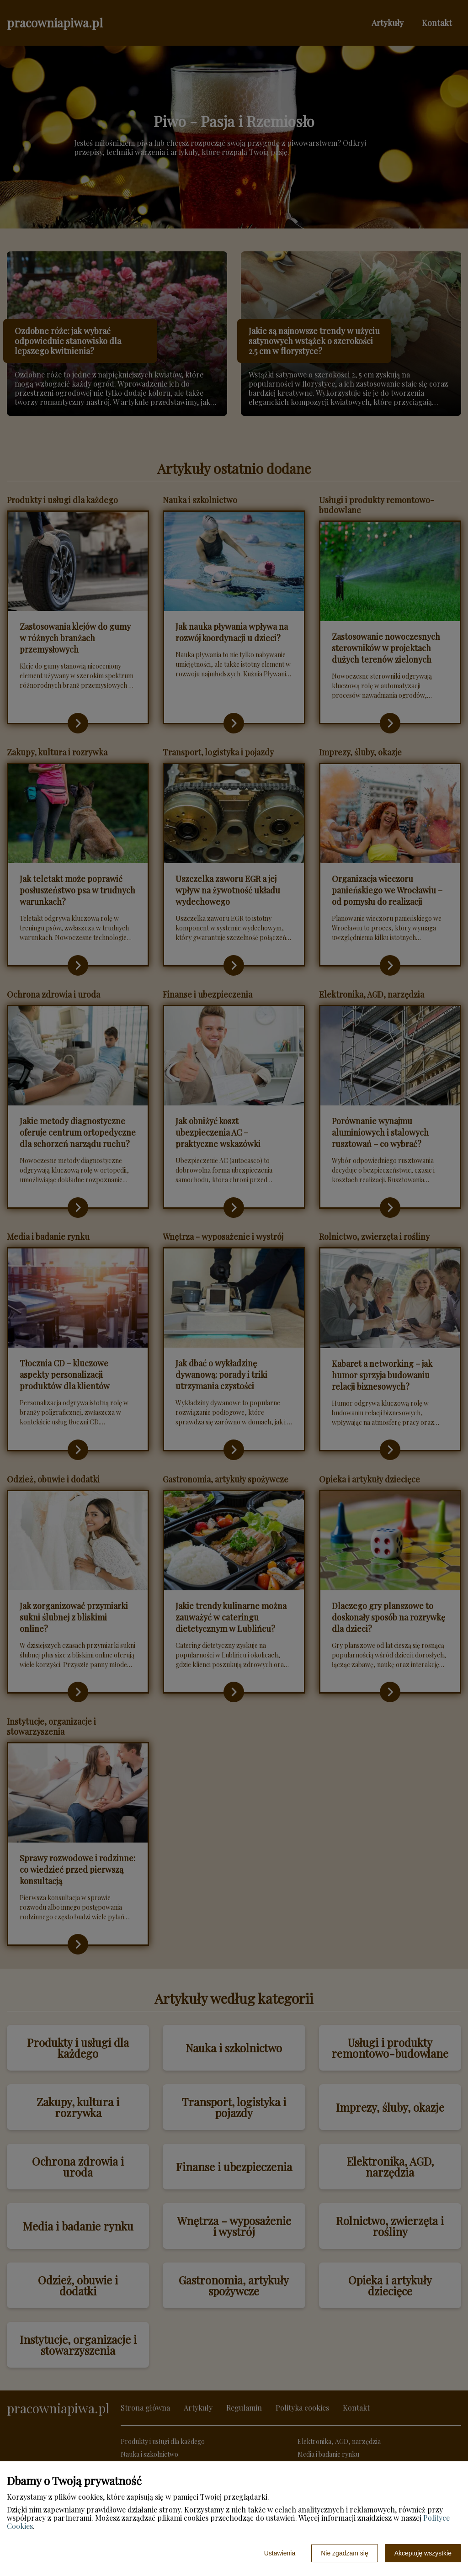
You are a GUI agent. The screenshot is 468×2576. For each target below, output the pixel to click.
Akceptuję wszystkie (423, 2553)
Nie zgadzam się (344, 2553)
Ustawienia (279, 2553)
